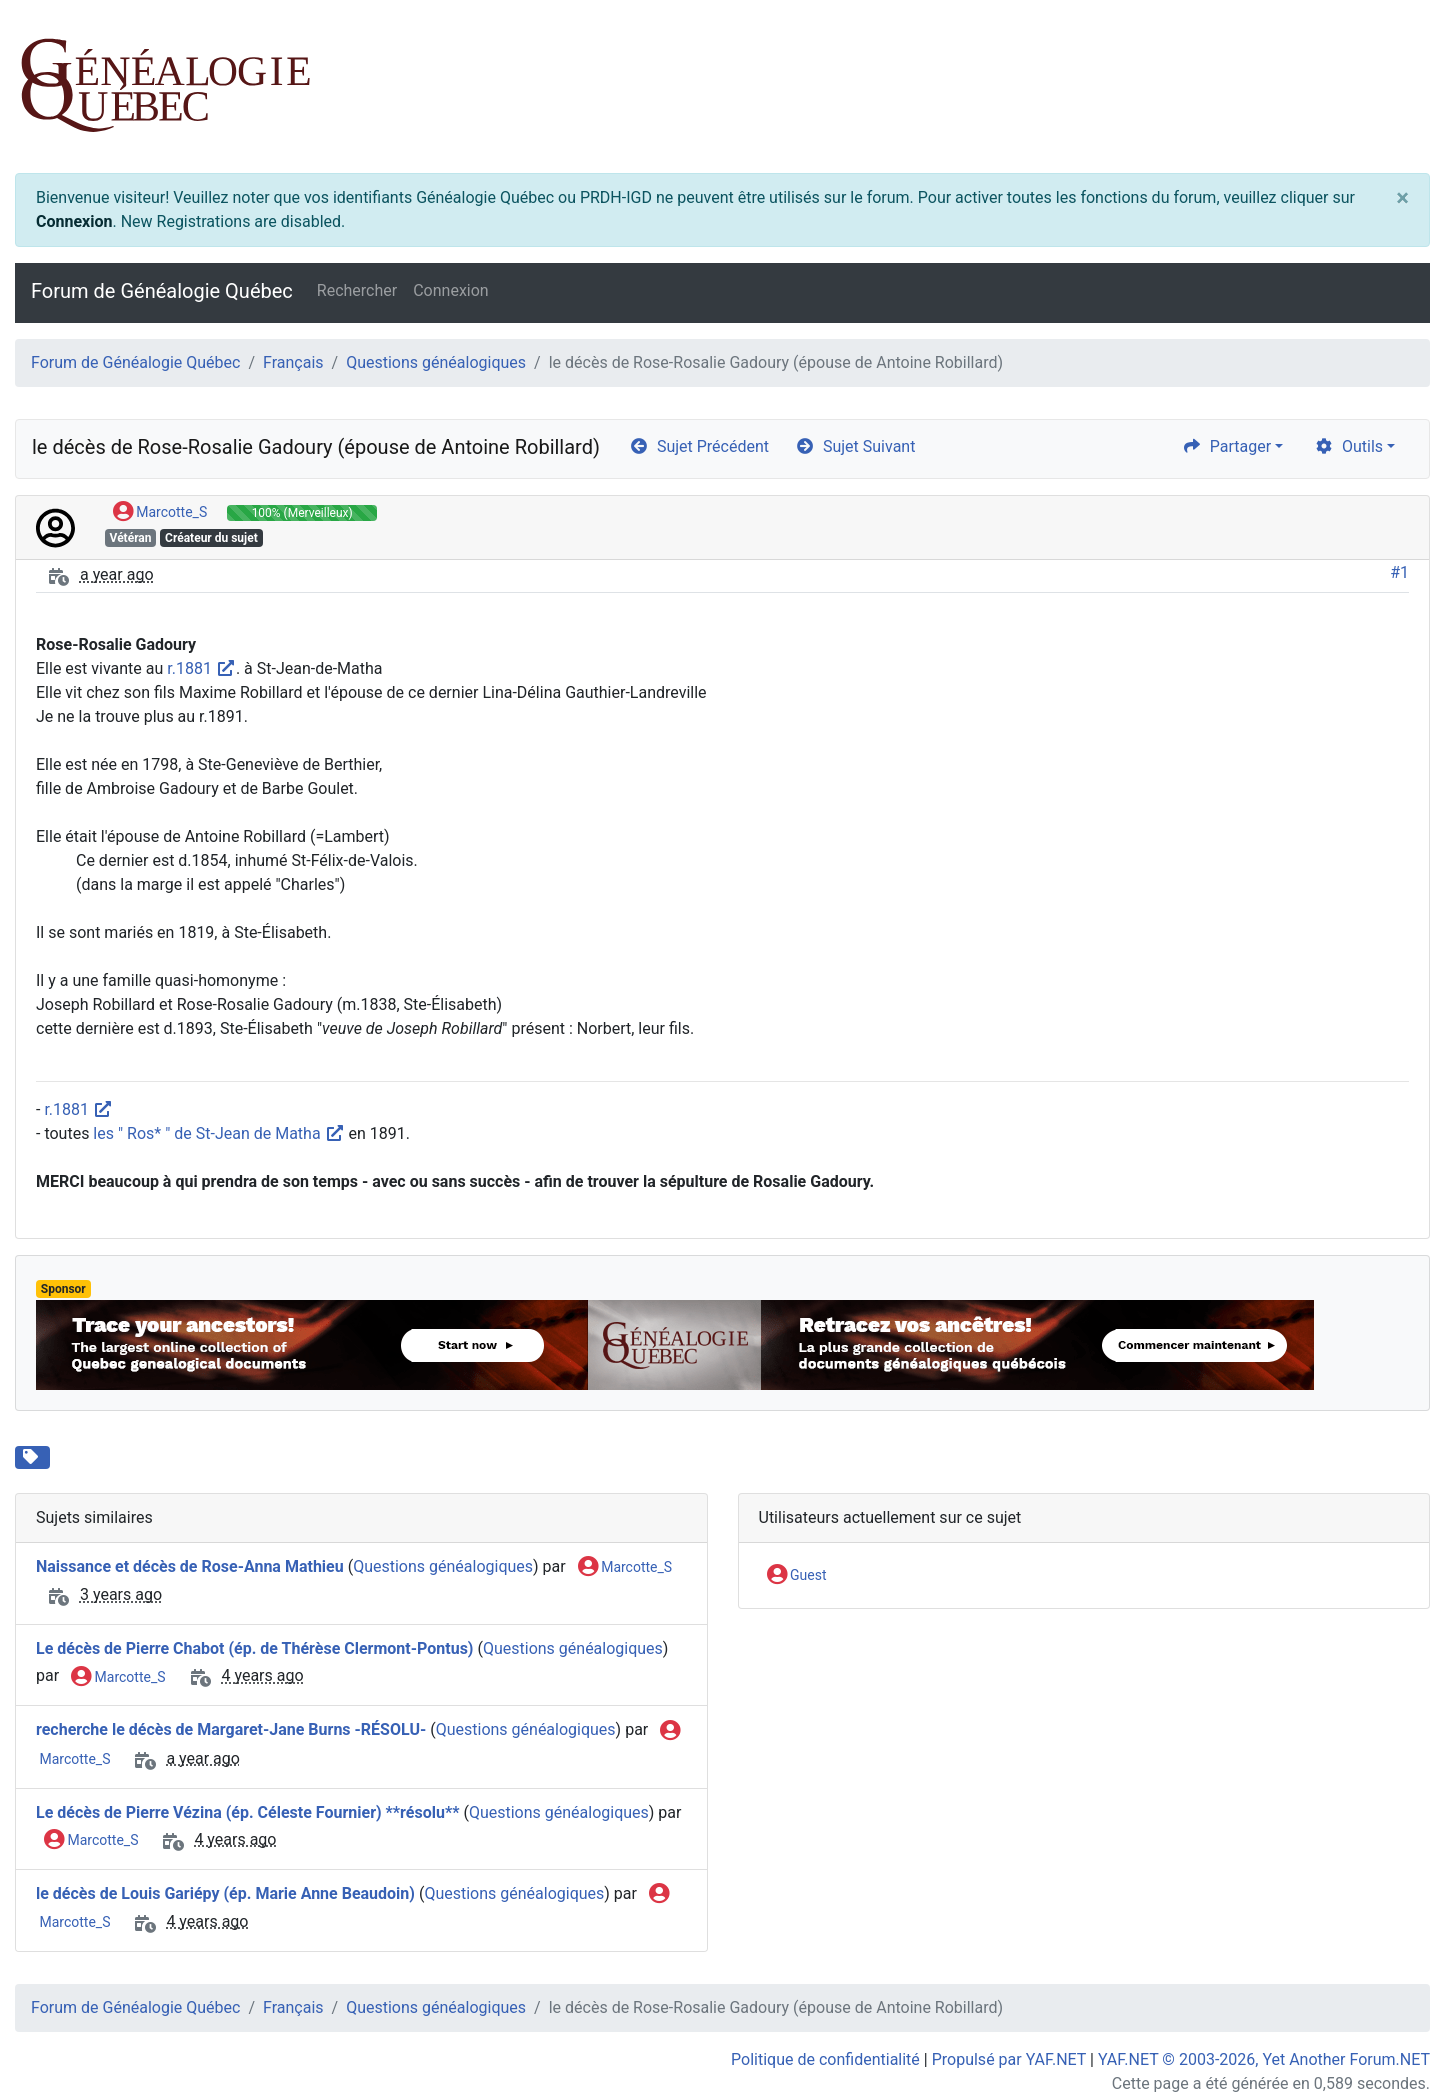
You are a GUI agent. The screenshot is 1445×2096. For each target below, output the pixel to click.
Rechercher (357, 290)
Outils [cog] (1348, 446)
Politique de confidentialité (825, 2059)
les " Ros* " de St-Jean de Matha (218, 1133)
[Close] (1402, 198)
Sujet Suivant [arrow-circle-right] (855, 446)
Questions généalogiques (436, 362)
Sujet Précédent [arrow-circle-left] (699, 446)
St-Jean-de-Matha (131, 1455)
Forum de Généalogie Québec (162, 291)
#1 (1399, 572)
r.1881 (201, 668)
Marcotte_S (160, 513)
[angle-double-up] (1390, 2033)
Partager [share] (1226, 446)
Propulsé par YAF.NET (1009, 2059)
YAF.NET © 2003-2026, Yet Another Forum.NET (1264, 2059)
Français (293, 362)
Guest (797, 1576)
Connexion (74, 221)
